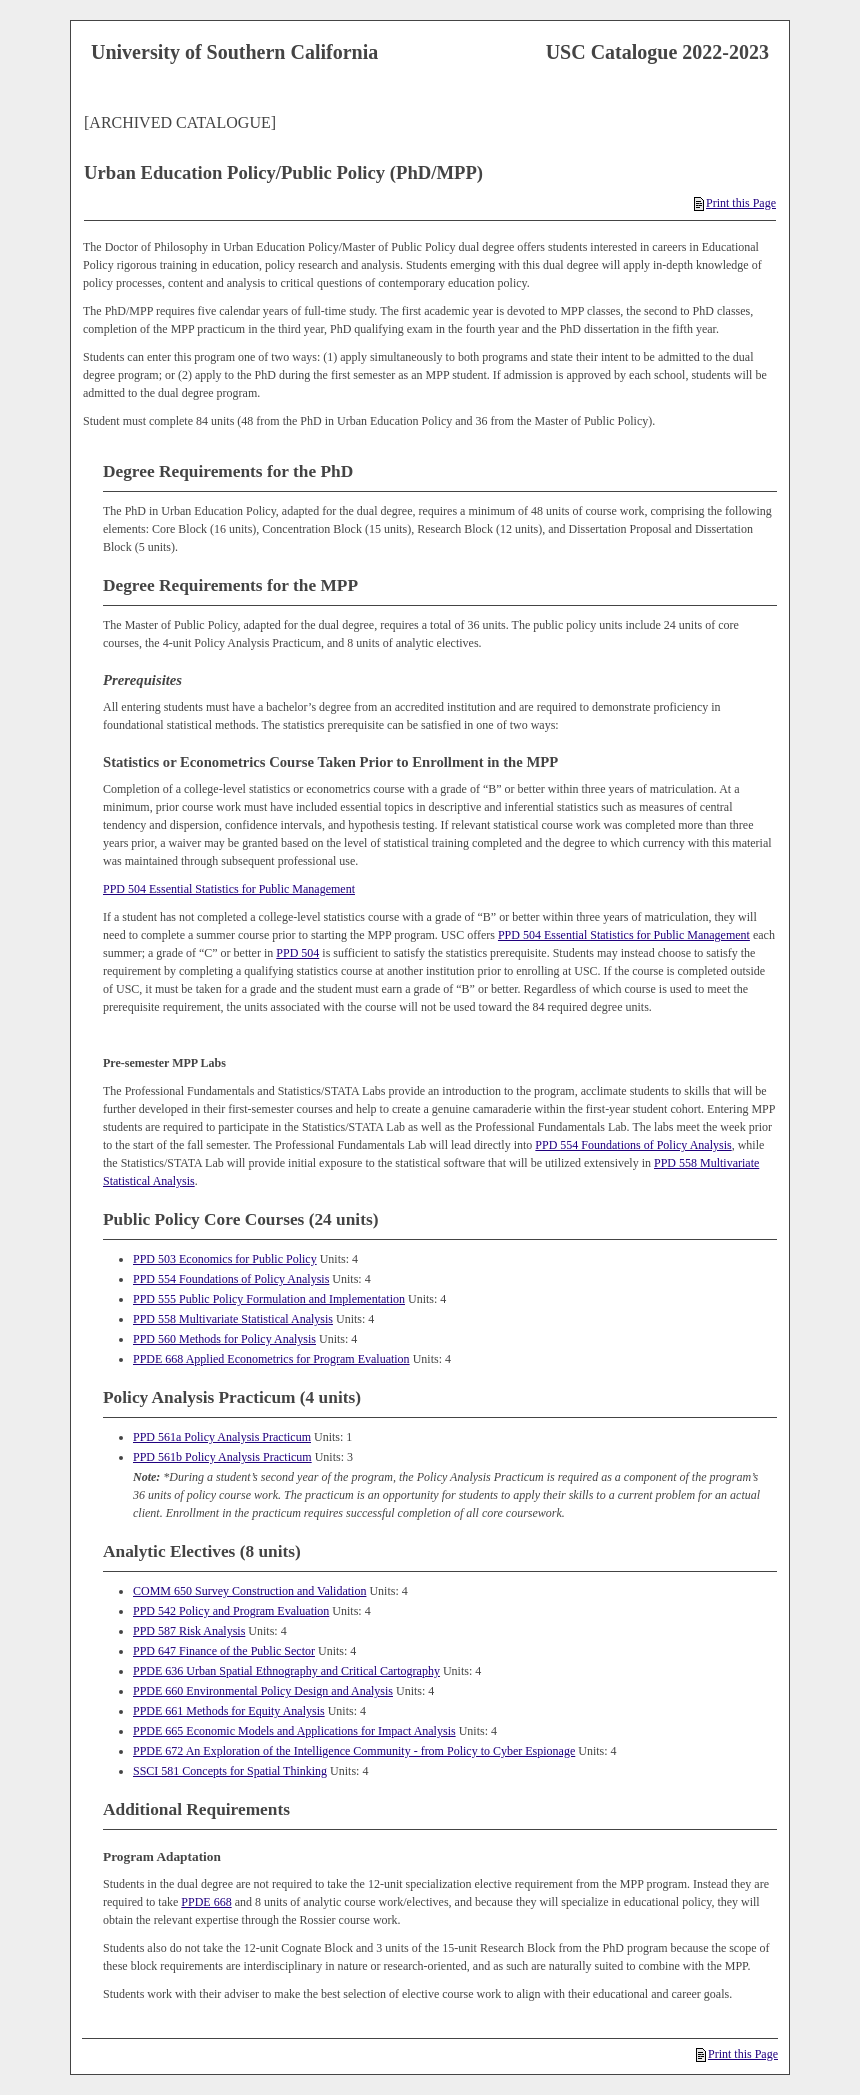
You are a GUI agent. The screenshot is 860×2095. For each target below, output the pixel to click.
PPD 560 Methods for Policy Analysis (224, 1339)
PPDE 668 (206, 1902)
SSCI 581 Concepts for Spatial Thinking (230, 1771)
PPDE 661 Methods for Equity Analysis (229, 1711)
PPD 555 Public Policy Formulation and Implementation (269, 1299)
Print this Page (735, 203)
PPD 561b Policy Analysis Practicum (222, 1457)
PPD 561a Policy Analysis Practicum (222, 1437)
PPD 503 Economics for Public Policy (225, 1259)
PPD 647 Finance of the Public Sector (224, 1651)
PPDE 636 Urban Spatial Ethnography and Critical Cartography (286, 1671)
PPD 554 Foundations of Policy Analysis (633, 1145)
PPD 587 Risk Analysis (189, 1631)
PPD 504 (297, 953)
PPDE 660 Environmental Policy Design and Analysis (263, 1691)
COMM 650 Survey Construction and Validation (249, 1591)
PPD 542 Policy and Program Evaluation (231, 1611)
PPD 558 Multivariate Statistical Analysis (233, 1319)
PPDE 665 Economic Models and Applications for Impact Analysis (294, 1731)
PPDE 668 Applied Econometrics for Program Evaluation (271, 1359)
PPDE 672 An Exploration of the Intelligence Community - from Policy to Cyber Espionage (354, 1751)
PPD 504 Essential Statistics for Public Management (229, 889)
